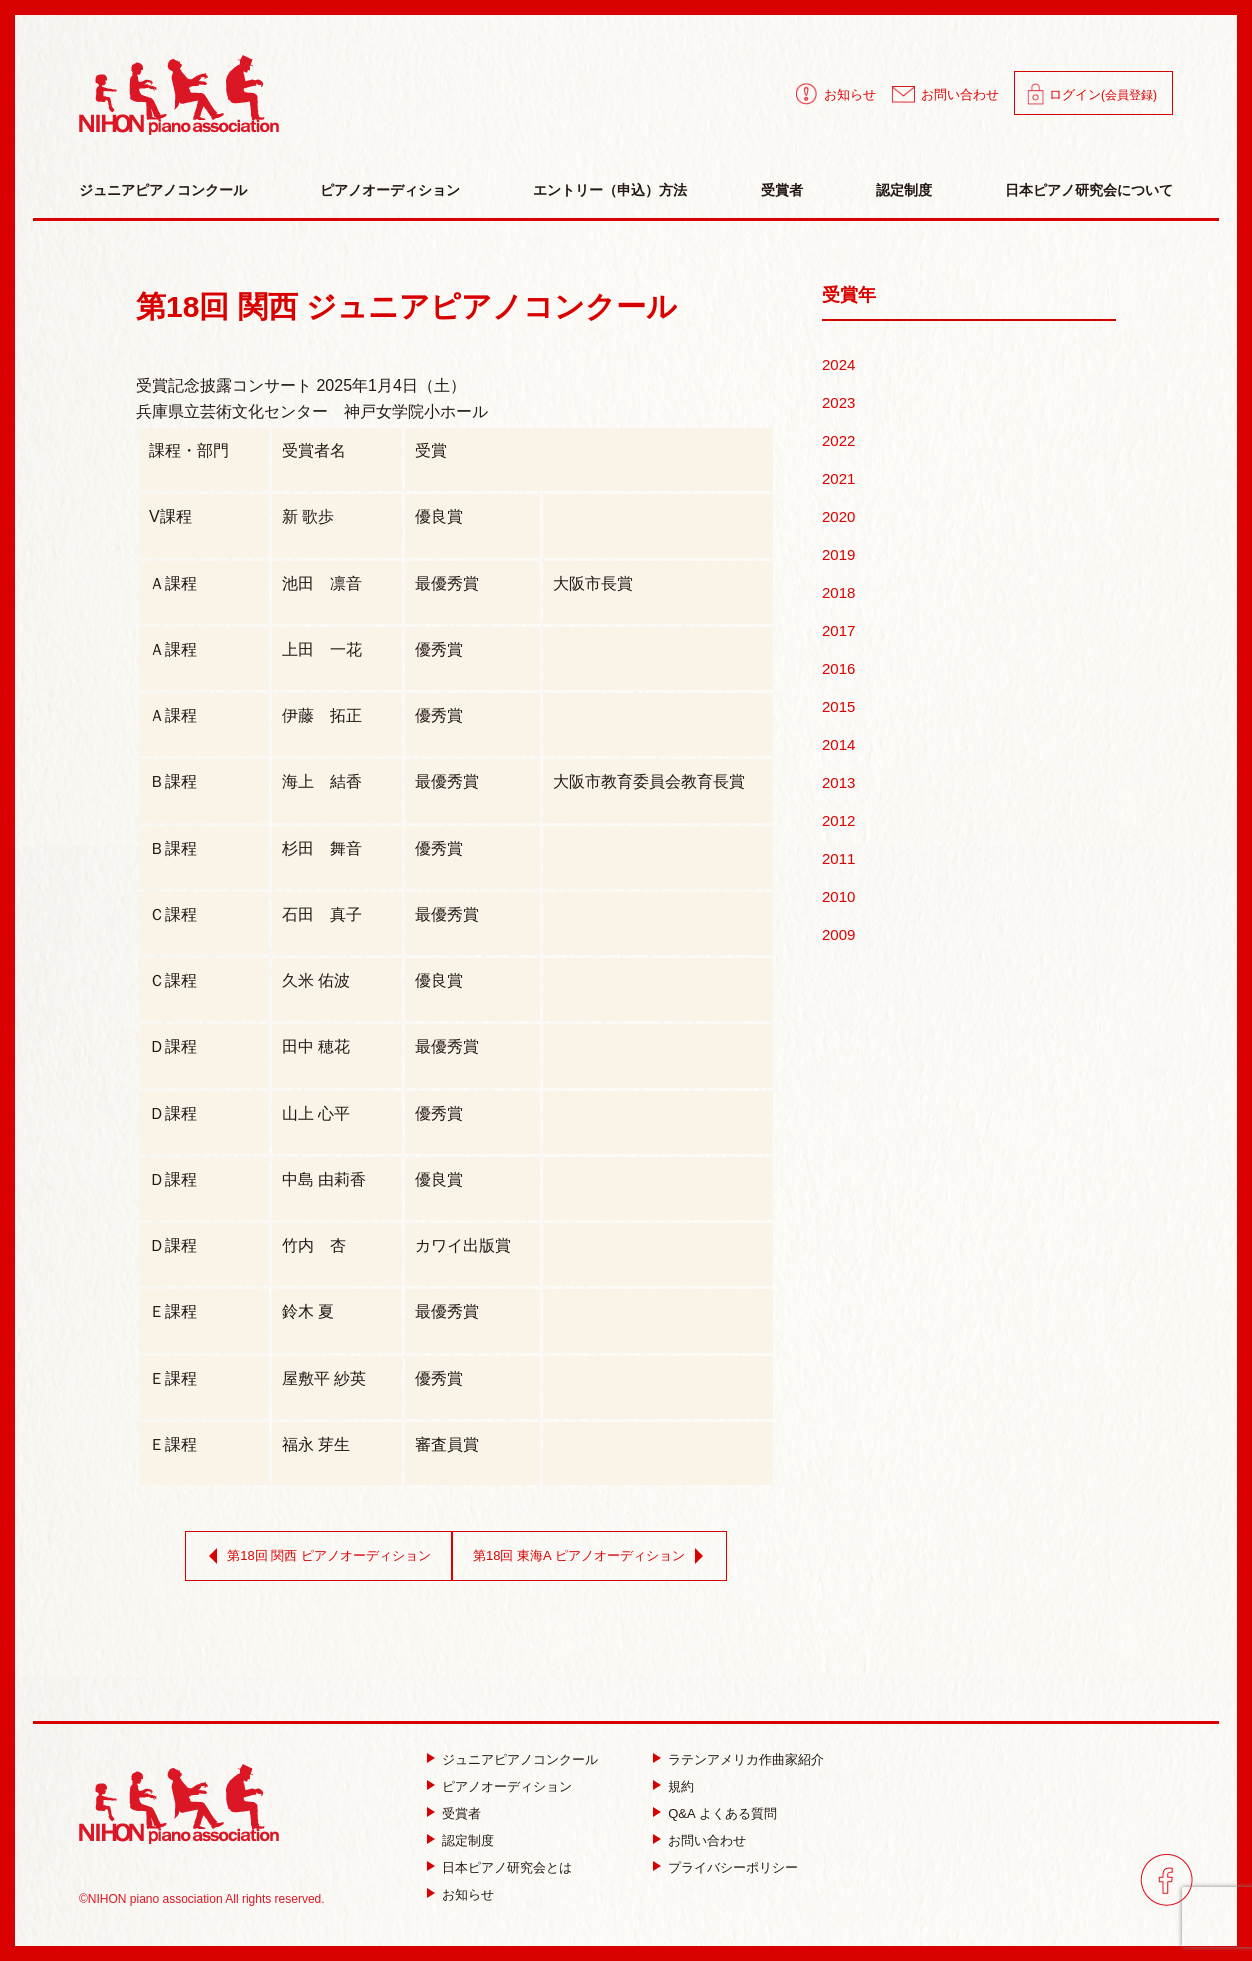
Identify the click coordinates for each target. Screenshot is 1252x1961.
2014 (838, 744)
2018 (838, 592)
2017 (838, 630)
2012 (838, 820)
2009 (838, 934)
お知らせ (850, 94)
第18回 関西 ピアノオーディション (316, 1556)
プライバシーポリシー (733, 1867)
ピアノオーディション (390, 190)
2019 (838, 554)
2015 (838, 706)
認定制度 (904, 190)
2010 (838, 896)
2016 (838, 668)
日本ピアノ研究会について (1089, 190)
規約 (681, 1786)
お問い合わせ (960, 94)
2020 (838, 516)
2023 (838, 402)
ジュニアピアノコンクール (163, 190)
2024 (838, 364)
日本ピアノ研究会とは (507, 1867)
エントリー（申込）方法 (610, 190)
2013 (838, 782)
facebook (1166, 1879)
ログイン (1103, 94)
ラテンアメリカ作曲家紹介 (746, 1759)
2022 (838, 440)
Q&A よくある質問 (722, 1813)
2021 (838, 478)
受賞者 (782, 190)
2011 (838, 858)
